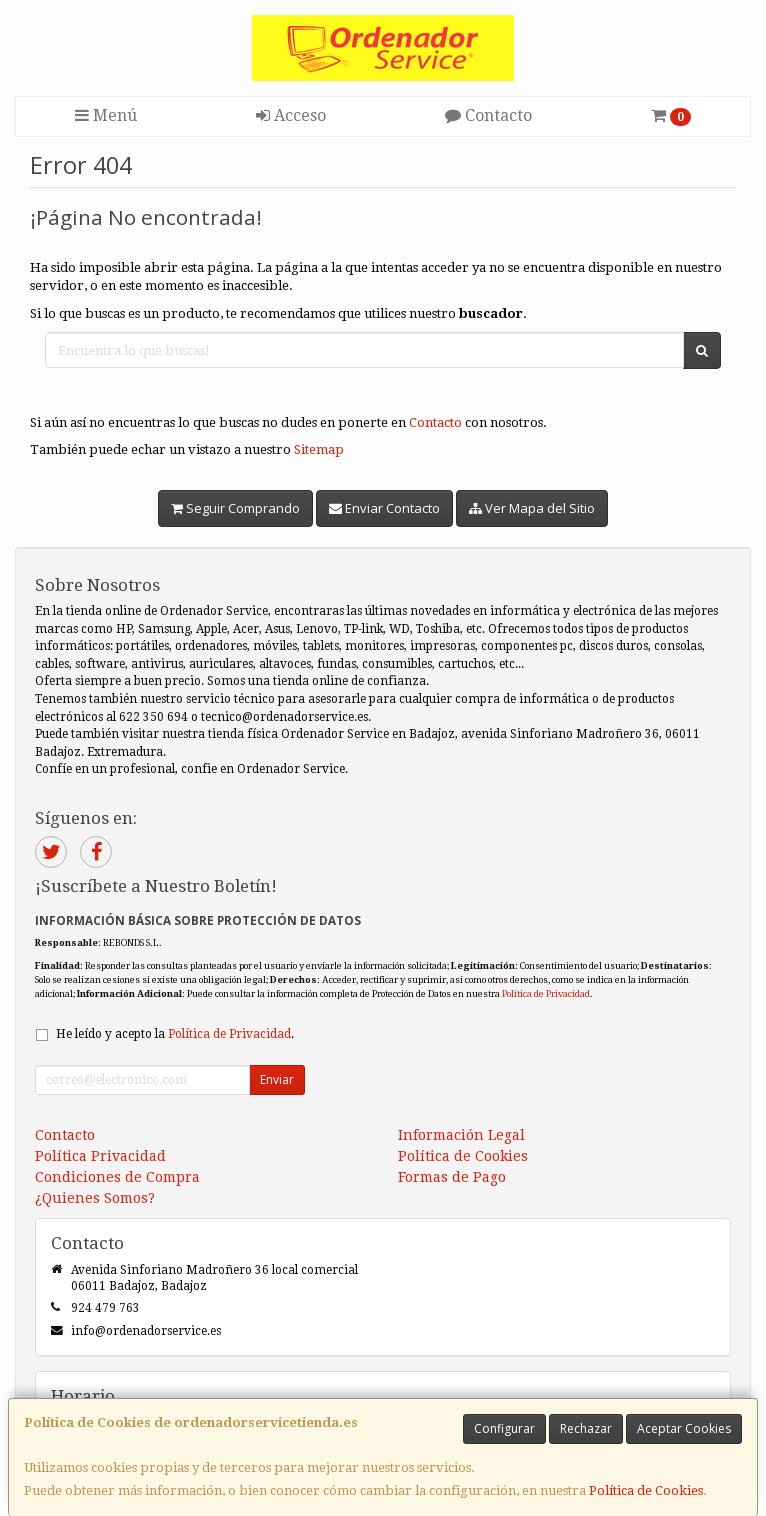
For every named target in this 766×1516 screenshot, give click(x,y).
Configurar (504, 1428)
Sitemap (319, 449)
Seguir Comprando (235, 508)
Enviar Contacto (384, 508)
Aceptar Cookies (684, 1428)
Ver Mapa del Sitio (532, 508)
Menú (106, 115)
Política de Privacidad (546, 993)
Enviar (277, 1079)
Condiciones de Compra (117, 1177)
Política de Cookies (646, 1490)
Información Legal (461, 1135)
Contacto (488, 115)
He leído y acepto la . (175, 1034)
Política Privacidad (100, 1156)
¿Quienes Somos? (95, 1198)
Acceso (291, 115)
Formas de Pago (452, 1177)
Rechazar (586, 1428)
